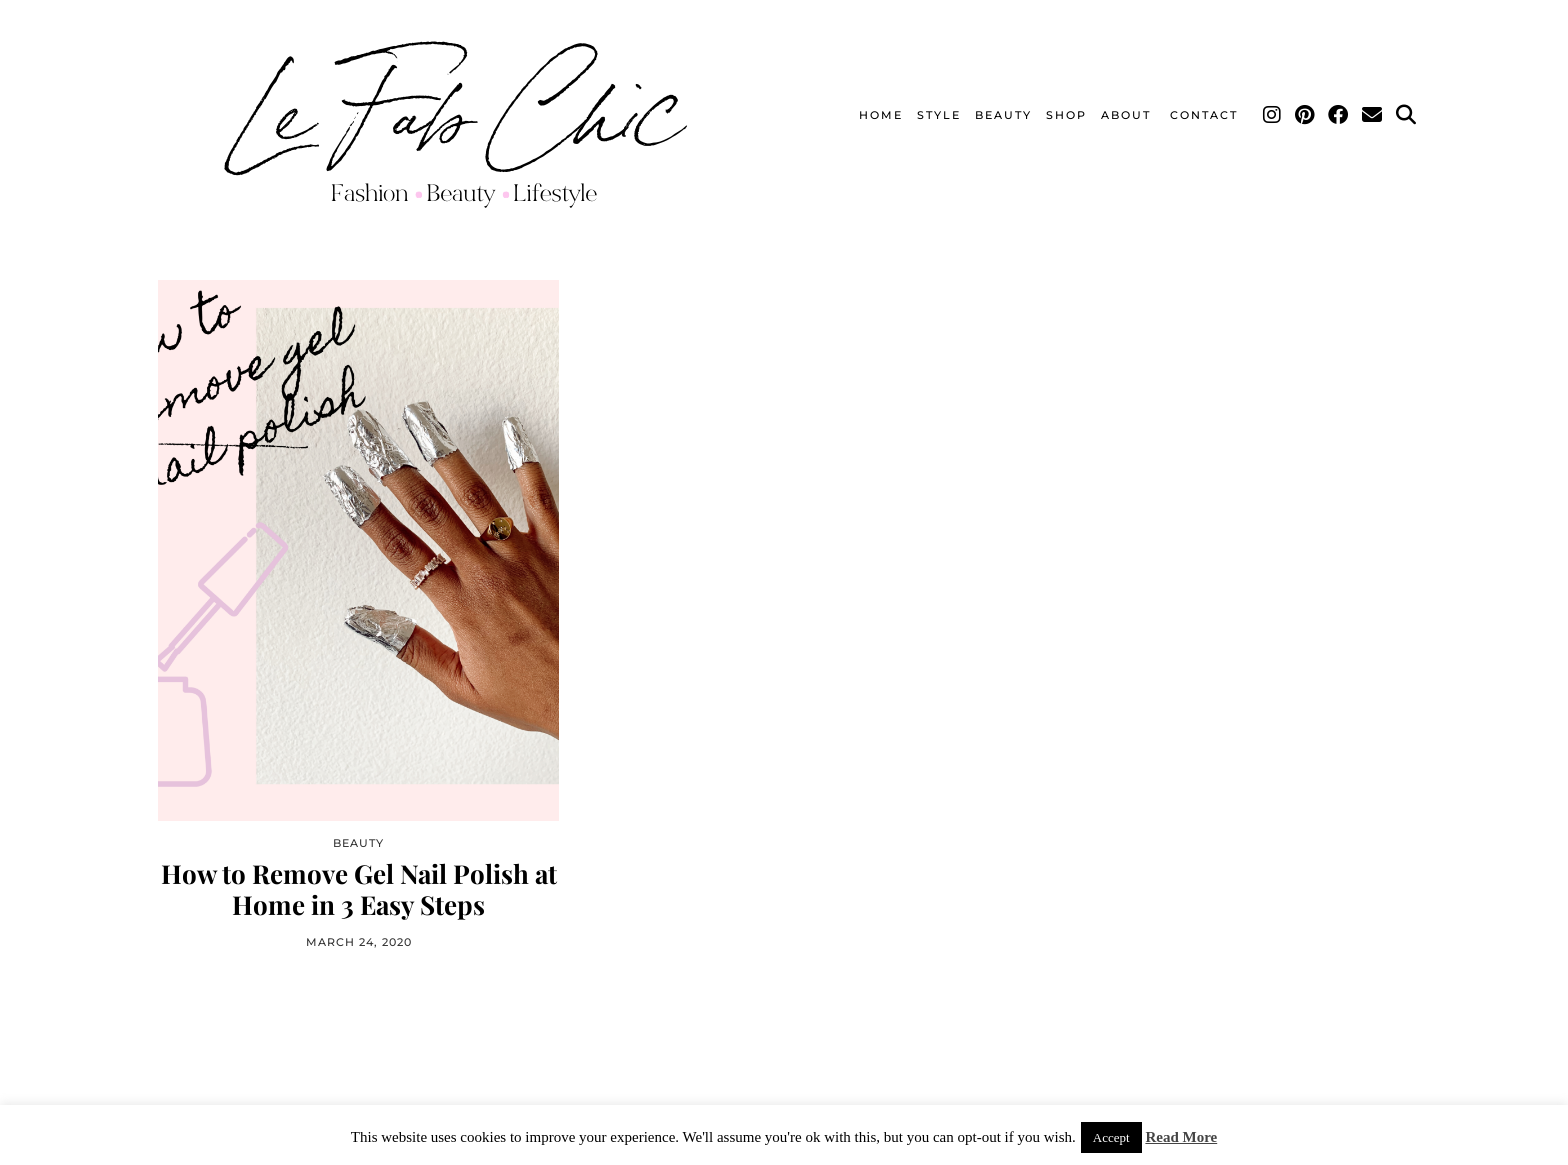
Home (881, 115)
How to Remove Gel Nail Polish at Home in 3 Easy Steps (359, 889)
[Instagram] (1273, 115)
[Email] (1373, 115)
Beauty (1003, 115)
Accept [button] (1111, 1137)
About (1128, 115)
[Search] (1407, 115)
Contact (1204, 115)
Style (939, 115)
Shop (1066, 115)
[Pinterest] (1305, 115)
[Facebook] (1339, 115)
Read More (1181, 1137)
